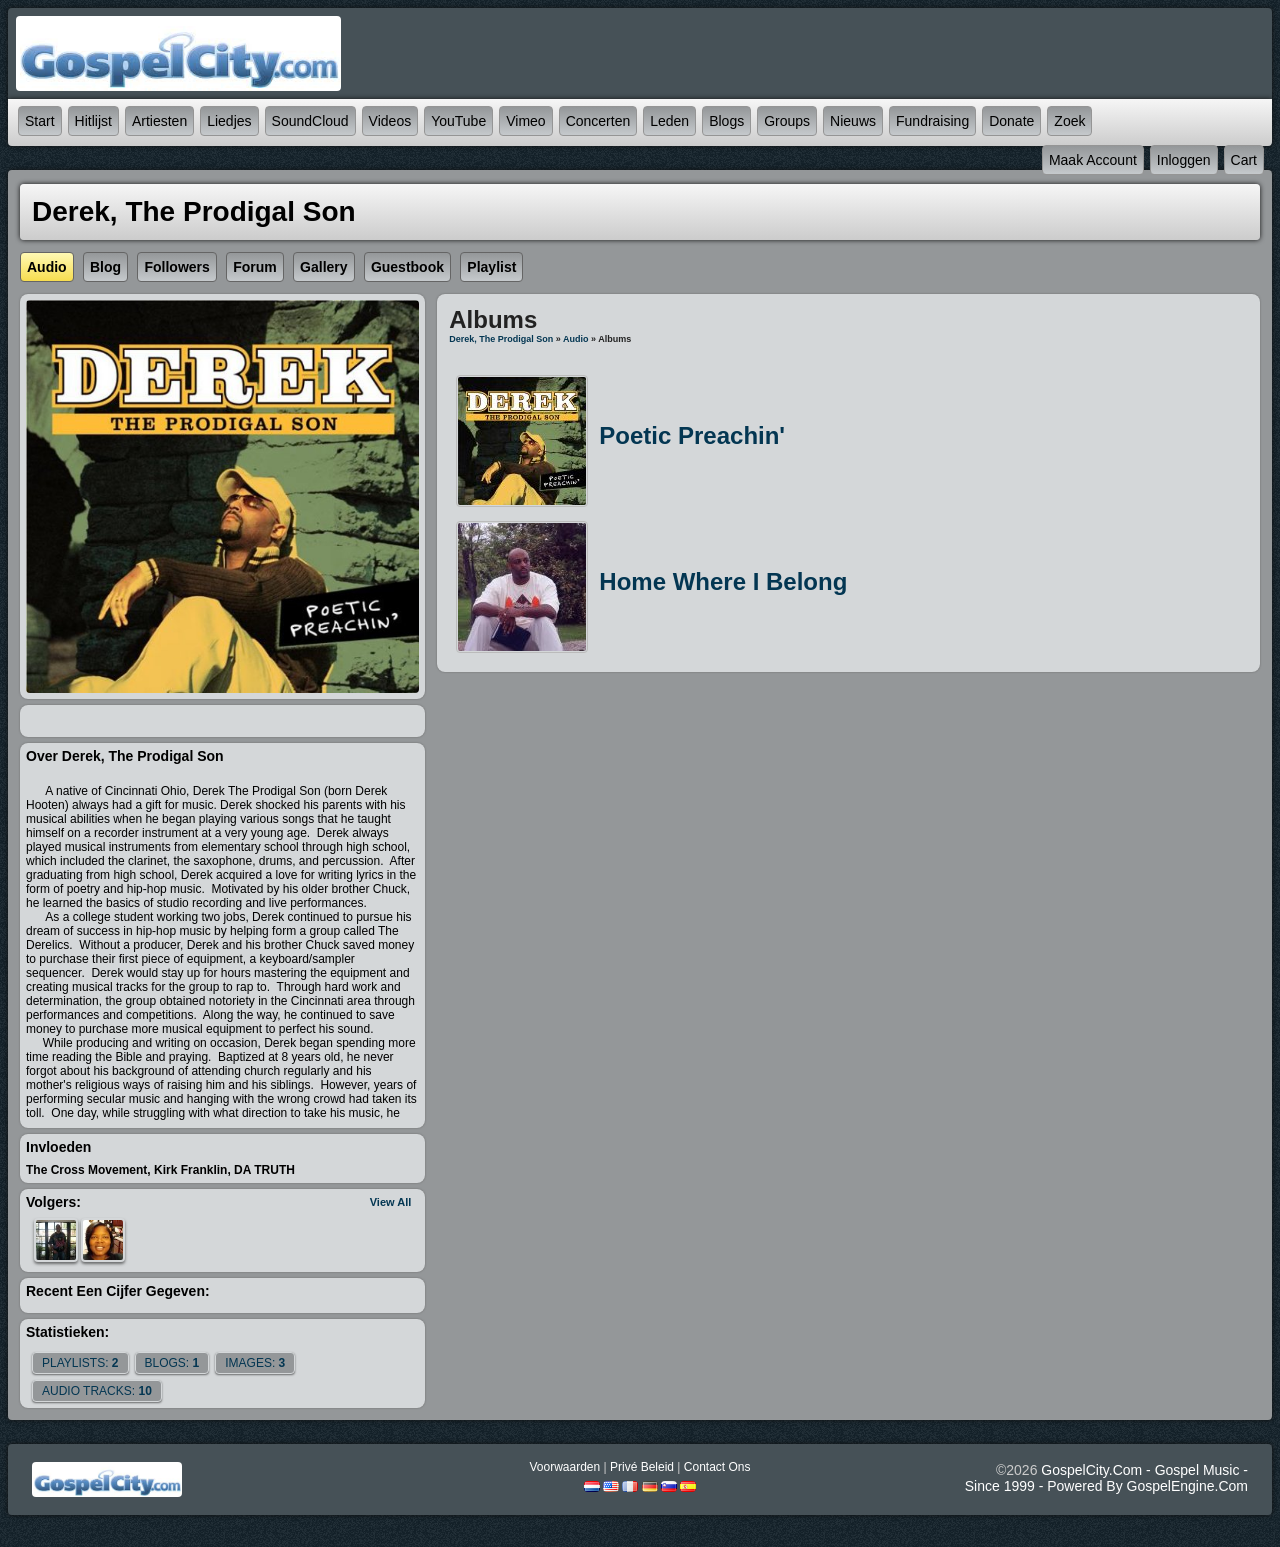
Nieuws (853, 121)
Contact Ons (717, 1467)
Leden (669, 121)
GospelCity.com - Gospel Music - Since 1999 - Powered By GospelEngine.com (1106, 1478)
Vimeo (525, 121)
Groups (787, 121)
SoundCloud (310, 121)
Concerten (598, 121)
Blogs (726, 121)
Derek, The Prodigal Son (501, 339)
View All (391, 1202)
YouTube (458, 121)
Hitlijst (93, 121)
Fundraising (932, 121)
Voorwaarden (564, 1467)
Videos (390, 121)
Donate (1011, 121)
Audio (576, 339)
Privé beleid (642, 1467)
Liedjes (229, 121)
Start (40, 121)
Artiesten (159, 121)
